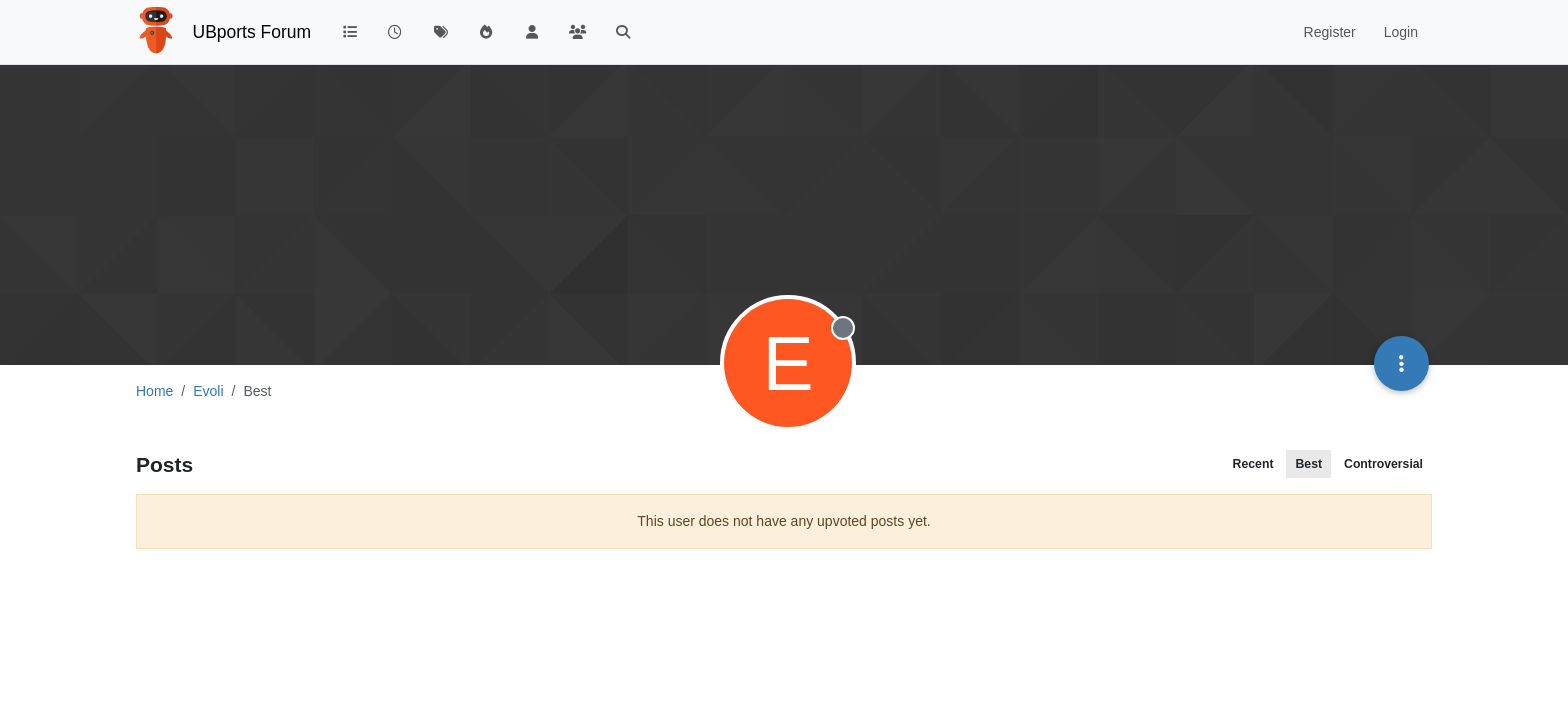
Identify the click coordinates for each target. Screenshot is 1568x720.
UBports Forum (252, 32)
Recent (1253, 464)
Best (1308, 464)
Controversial (1383, 464)
